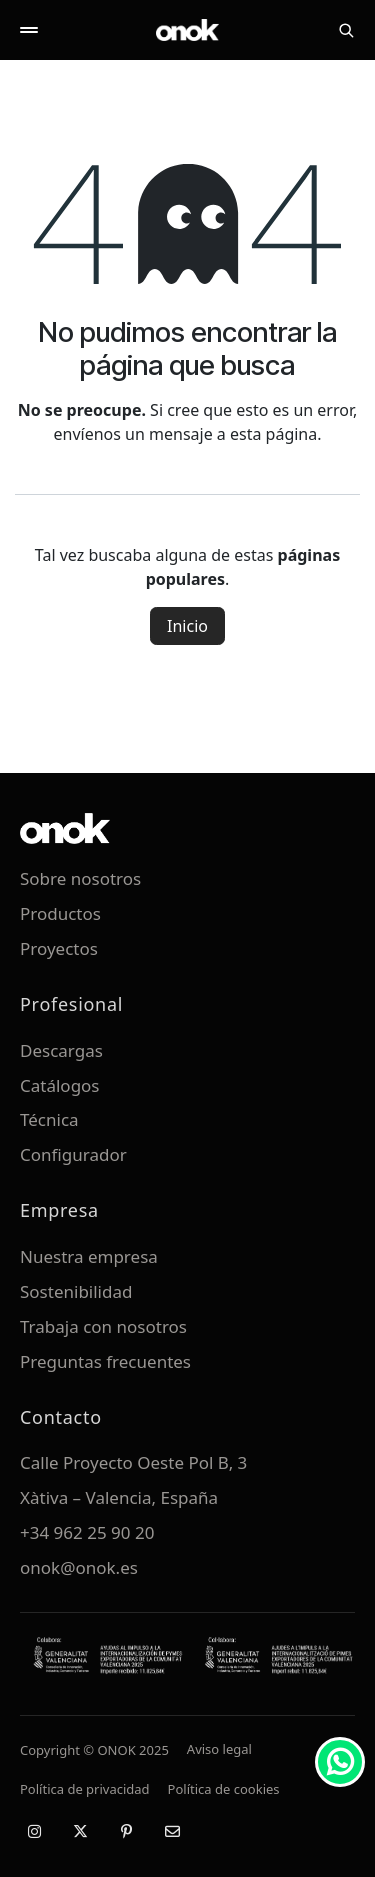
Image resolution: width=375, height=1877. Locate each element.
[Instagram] (34, 1831)
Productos (60, 913)
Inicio (187, 626)
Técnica (49, 1119)
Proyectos (59, 948)
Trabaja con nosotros (103, 1326)
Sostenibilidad (76, 1291)
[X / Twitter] (80, 1831)
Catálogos (60, 1085)
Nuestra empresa (89, 1256)
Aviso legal (219, 1749)
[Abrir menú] (29, 30)
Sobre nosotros (80, 878)
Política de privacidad (85, 1789)
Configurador (73, 1154)
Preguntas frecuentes (105, 1361)
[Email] (172, 1831)
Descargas (61, 1050)
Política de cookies (224, 1789)
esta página (273, 434)
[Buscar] (346, 30)
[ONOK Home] (188, 30)
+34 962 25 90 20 (87, 1532)
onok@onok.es (79, 1567)
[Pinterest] (126, 1831)
